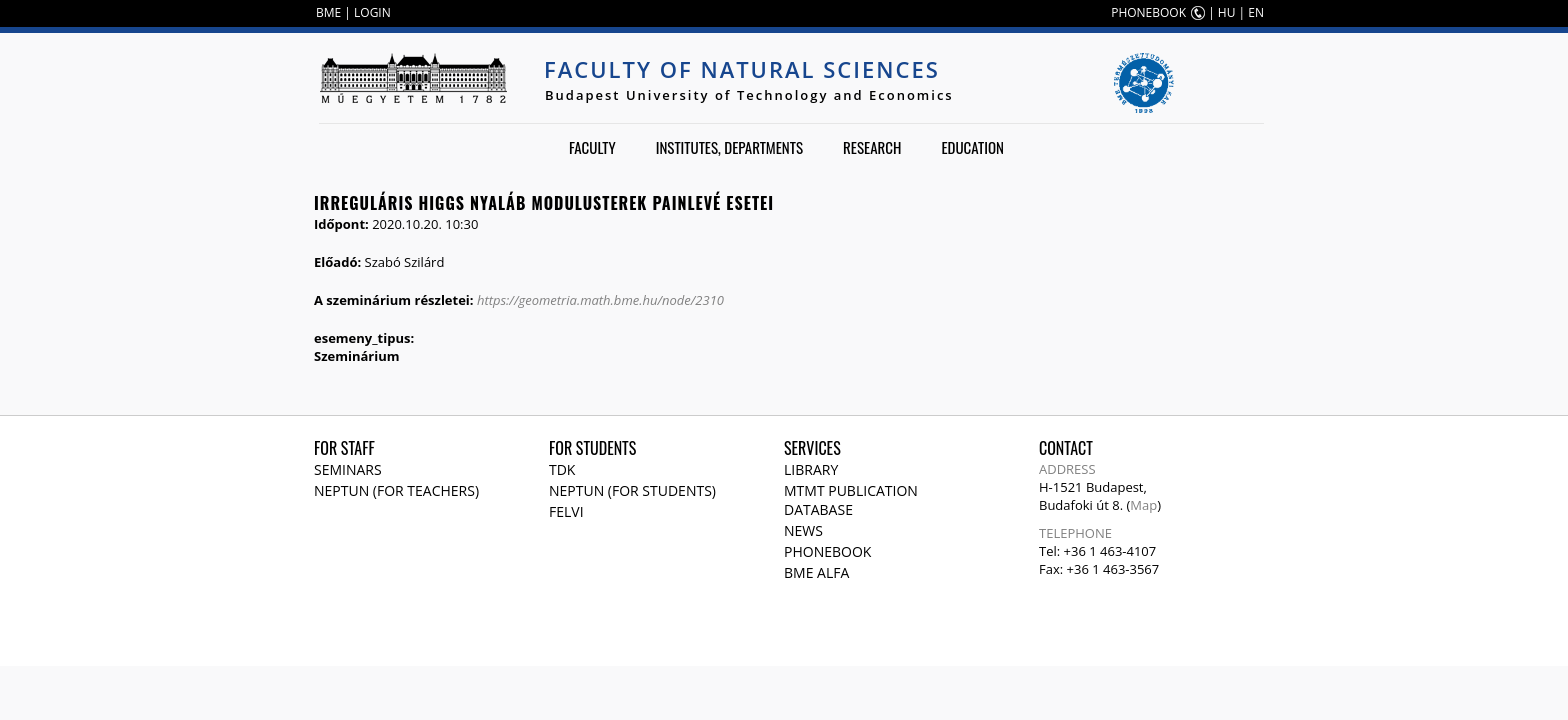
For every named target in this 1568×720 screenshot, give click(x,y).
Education (972, 147)
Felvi (566, 511)
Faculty (592, 147)
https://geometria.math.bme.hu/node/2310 (600, 300)
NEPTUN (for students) (632, 490)
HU (1227, 12)
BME (328, 12)
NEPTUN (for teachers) (396, 490)
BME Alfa (816, 572)
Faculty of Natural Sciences (742, 69)
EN (1256, 12)
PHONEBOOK (1148, 12)
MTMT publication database (851, 500)
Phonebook (827, 551)
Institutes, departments (729, 147)
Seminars (348, 469)
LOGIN (372, 12)
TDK (562, 469)
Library (811, 469)
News (803, 530)
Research (872, 147)
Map (1143, 505)
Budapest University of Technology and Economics (749, 95)
